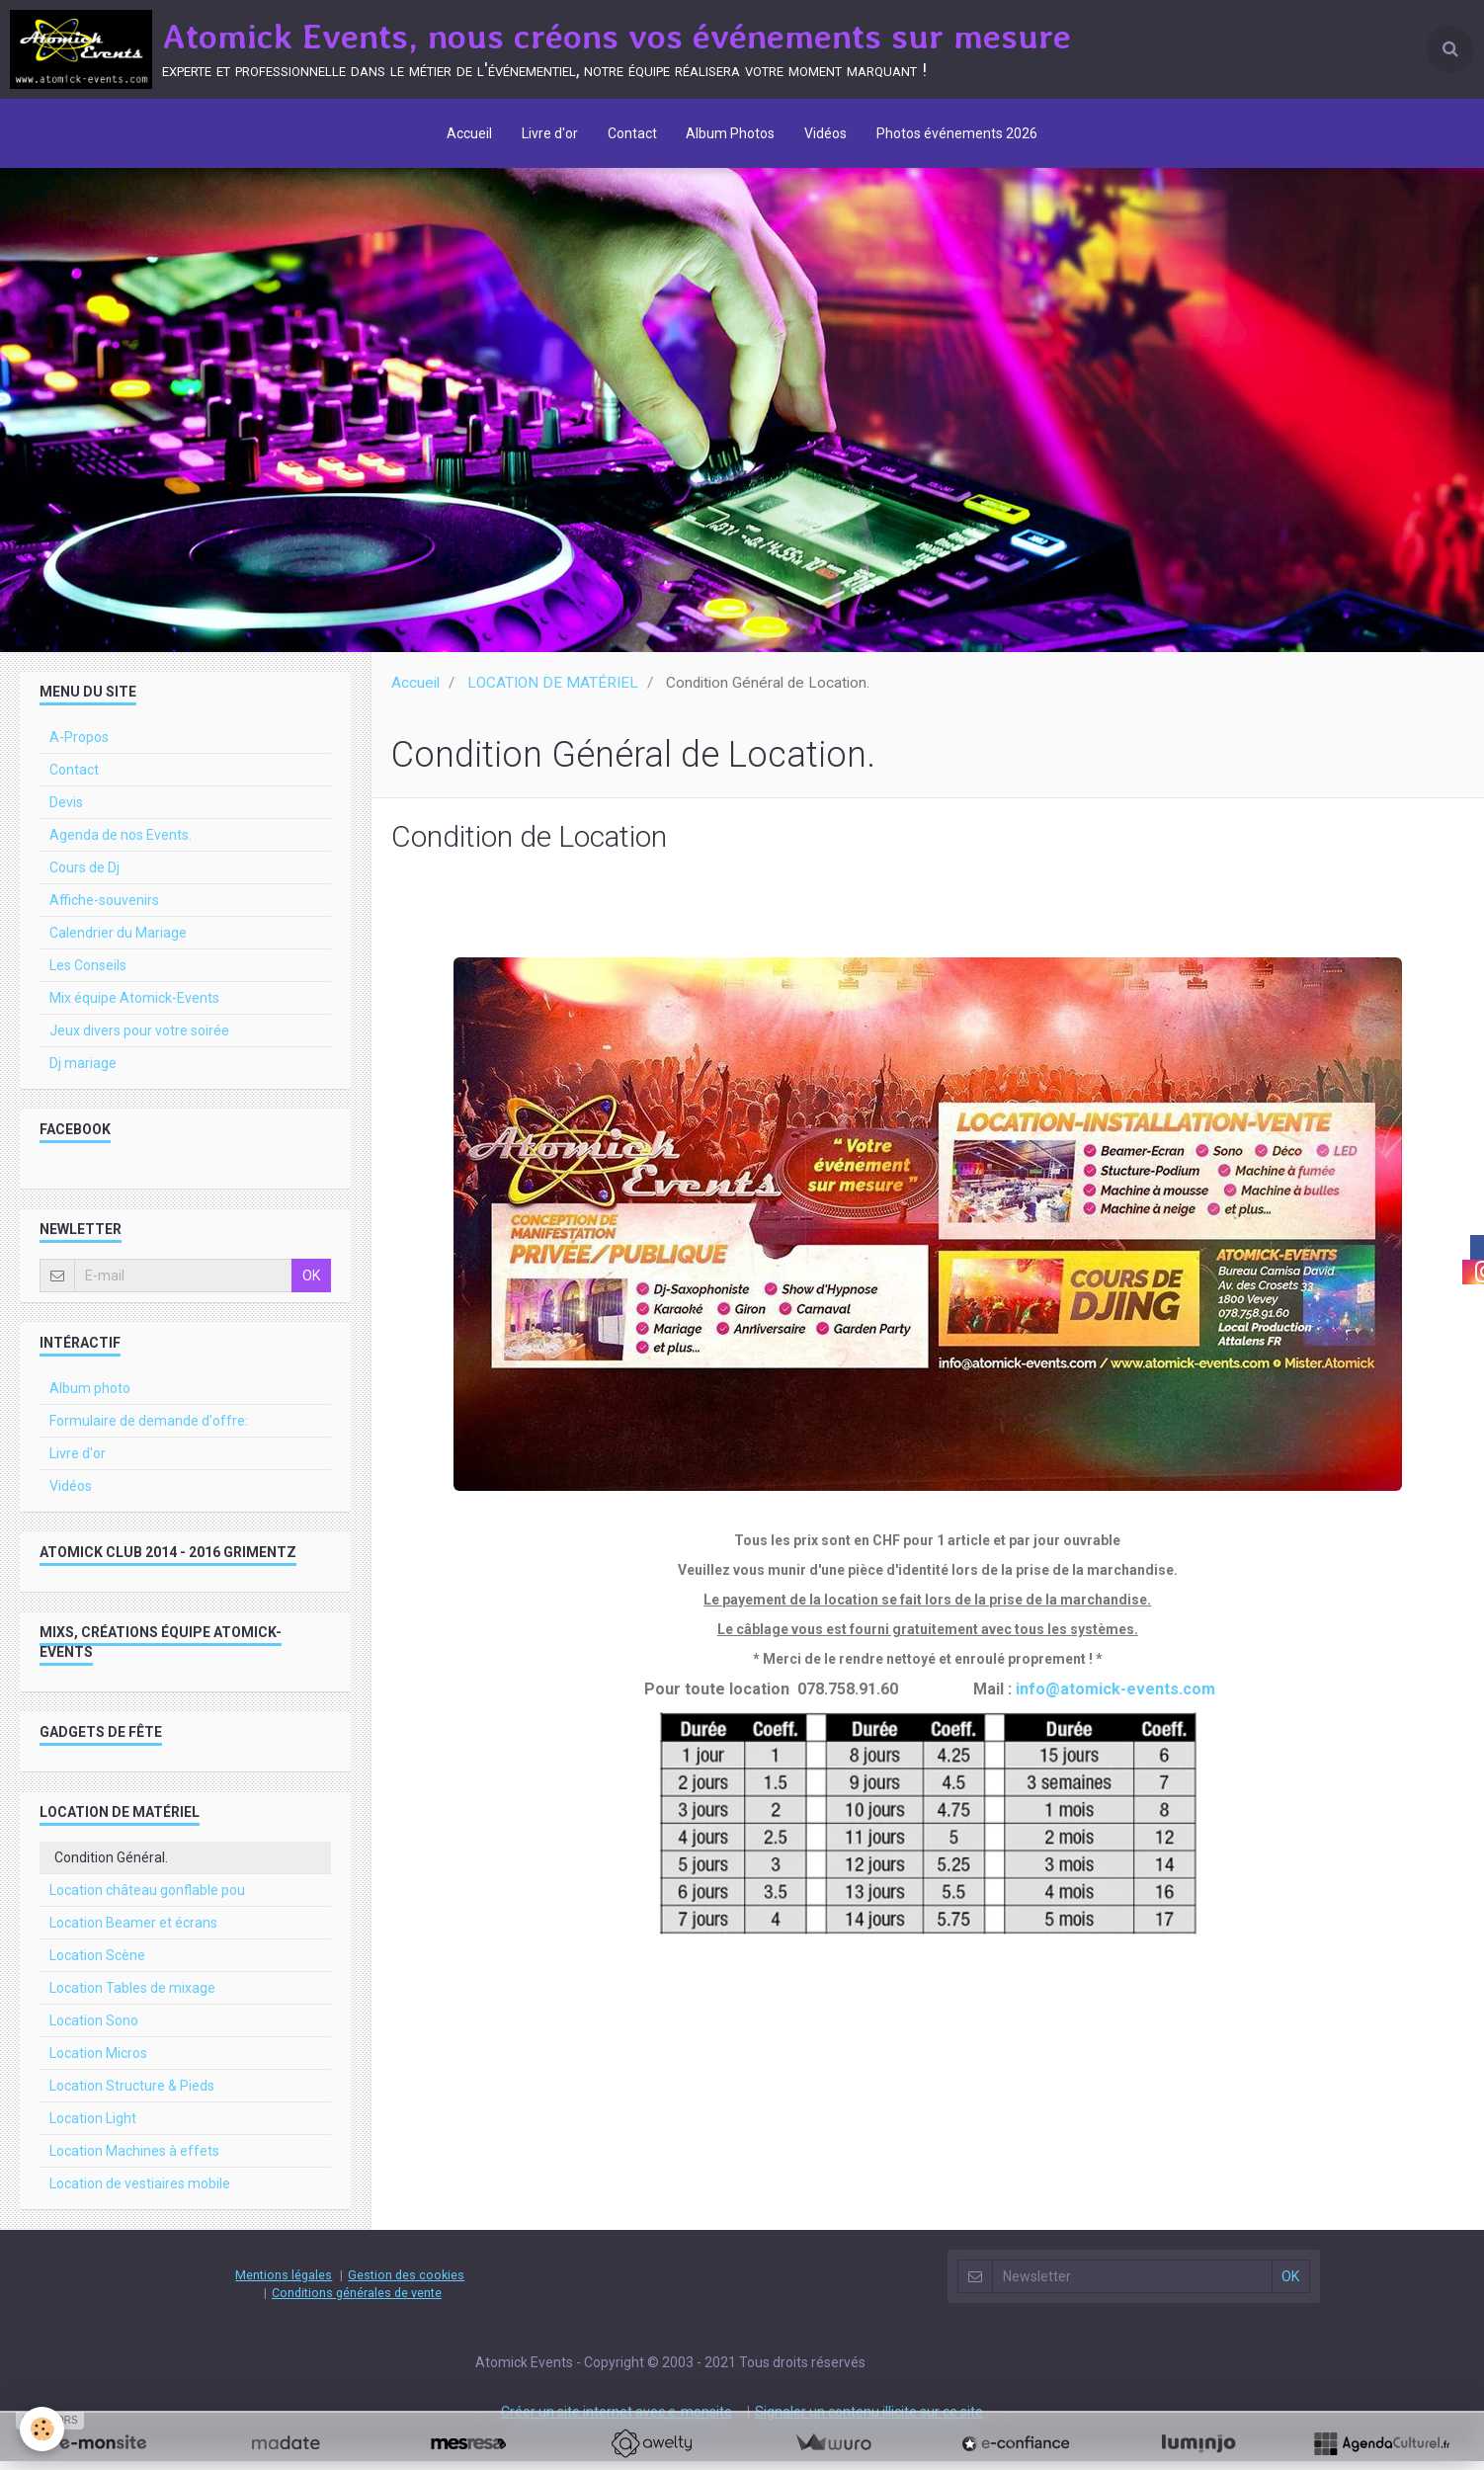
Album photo (89, 1397)
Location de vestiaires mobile (139, 2192)
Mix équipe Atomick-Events (134, 1007)
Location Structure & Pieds (131, 2094)
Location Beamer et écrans (133, 1931)
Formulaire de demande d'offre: (148, 1430)
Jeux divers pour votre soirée (139, 1039)
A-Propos (79, 746)
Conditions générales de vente (357, 2301)
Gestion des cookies (406, 2283)
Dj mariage (83, 1072)
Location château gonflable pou (147, 1899)
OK (311, 1284)
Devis (66, 811)
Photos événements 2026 (957, 133)
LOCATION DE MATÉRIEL (552, 691)
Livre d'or (550, 133)
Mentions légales (283, 2283)
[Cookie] (42, 2429)
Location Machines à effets (134, 2160)
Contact (632, 133)
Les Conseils (87, 974)
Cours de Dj (84, 876)
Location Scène (97, 1964)
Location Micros (98, 2062)
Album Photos (731, 133)
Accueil (469, 133)
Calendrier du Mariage (118, 941)
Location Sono (93, 2029)
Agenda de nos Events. (120, 844)
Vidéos (826, 133)
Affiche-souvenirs (104, 909)
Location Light (92, 2127)
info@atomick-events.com (1115, 1697)
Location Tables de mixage (132, 1997)
